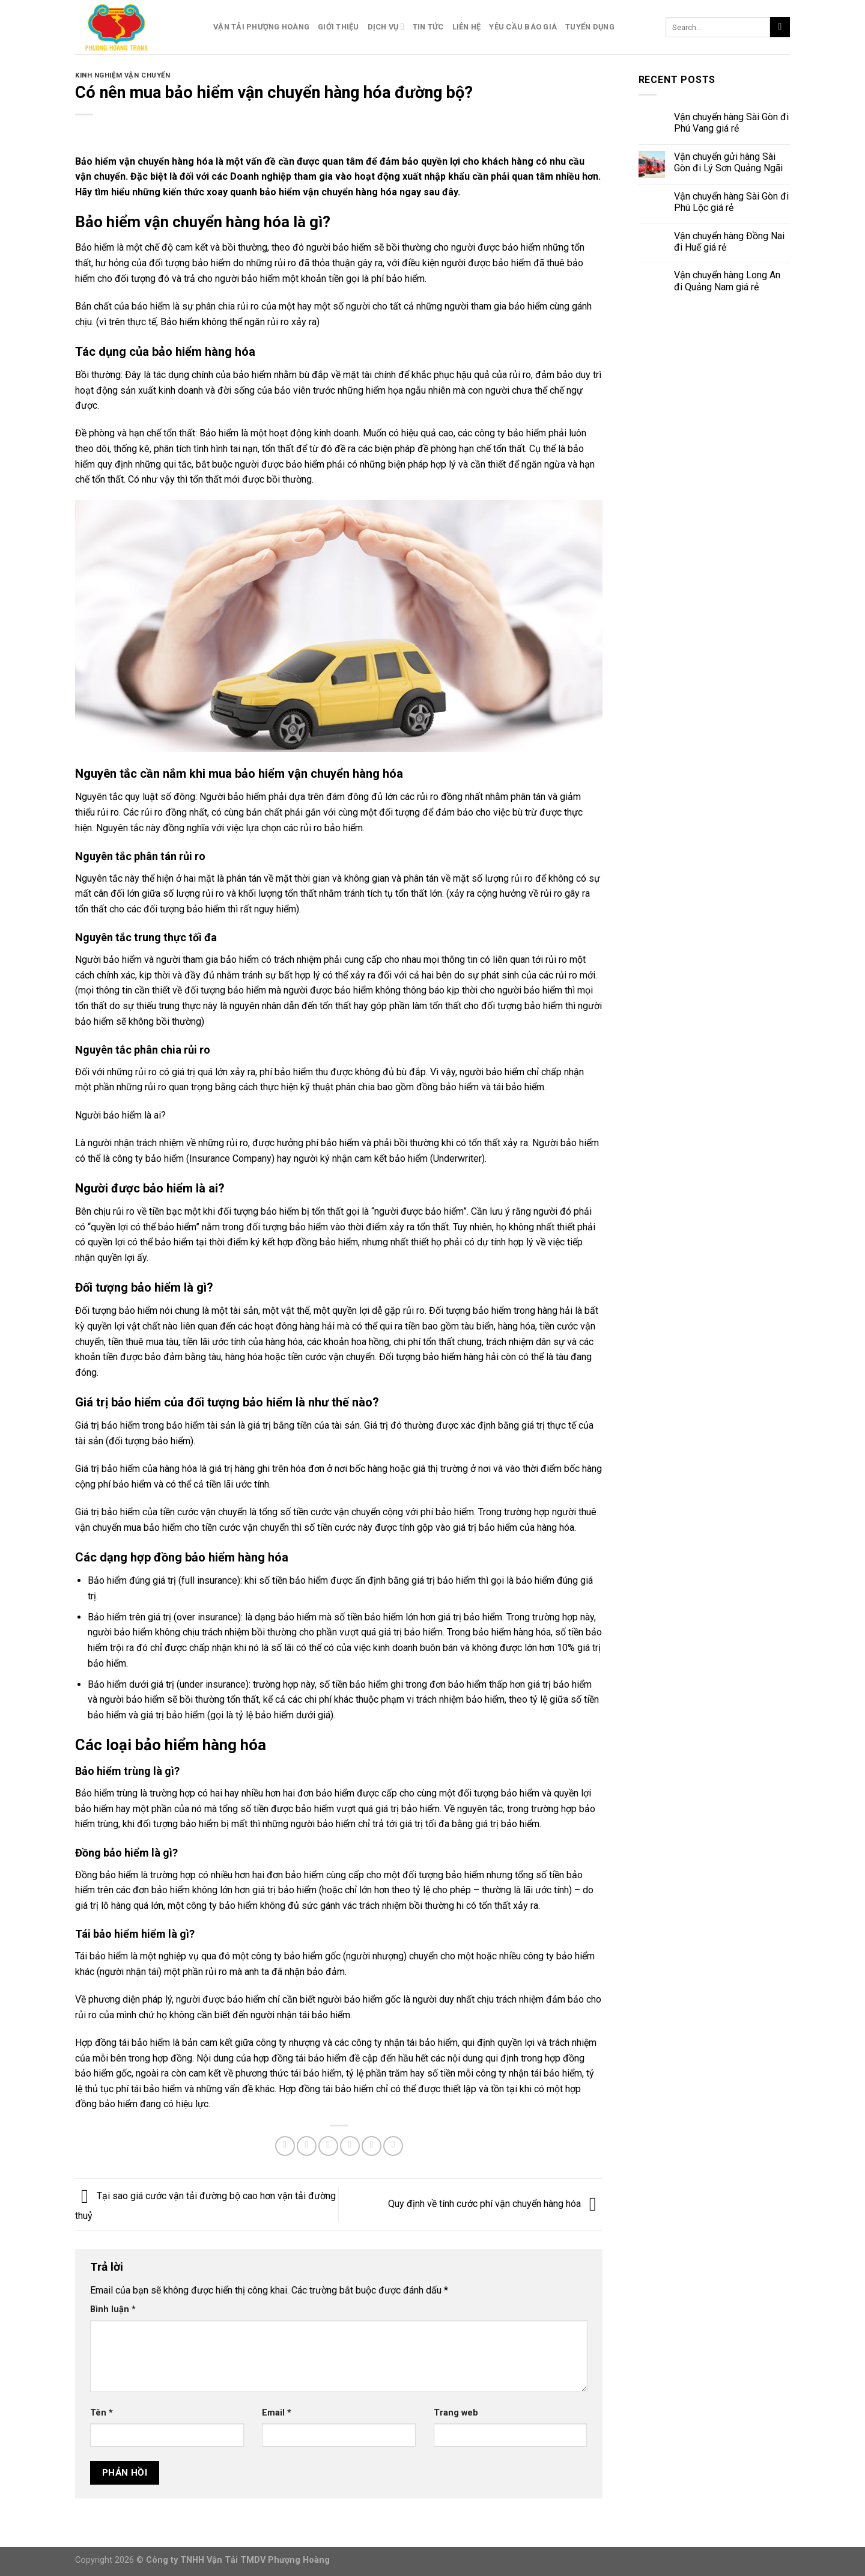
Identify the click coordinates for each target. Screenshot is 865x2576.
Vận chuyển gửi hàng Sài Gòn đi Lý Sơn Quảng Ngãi (728, 162)
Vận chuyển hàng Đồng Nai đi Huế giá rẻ (729, 241)
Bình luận (113, 2309)
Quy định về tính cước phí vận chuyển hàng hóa (495, 2203)
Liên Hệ (466, 26)
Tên (101, 2413)
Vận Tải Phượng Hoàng (261, 26)
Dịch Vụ (386, 26)
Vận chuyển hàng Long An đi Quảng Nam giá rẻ (727, 280)
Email (276, 2413)
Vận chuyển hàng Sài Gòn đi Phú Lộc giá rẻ (731, 202)
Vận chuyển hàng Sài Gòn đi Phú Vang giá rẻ (731, 122)
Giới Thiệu (338, 26)
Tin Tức (428, 26)
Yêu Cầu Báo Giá (523, 26)
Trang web (456, 2413)
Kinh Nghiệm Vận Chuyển (122, 75)
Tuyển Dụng (590, 26)
